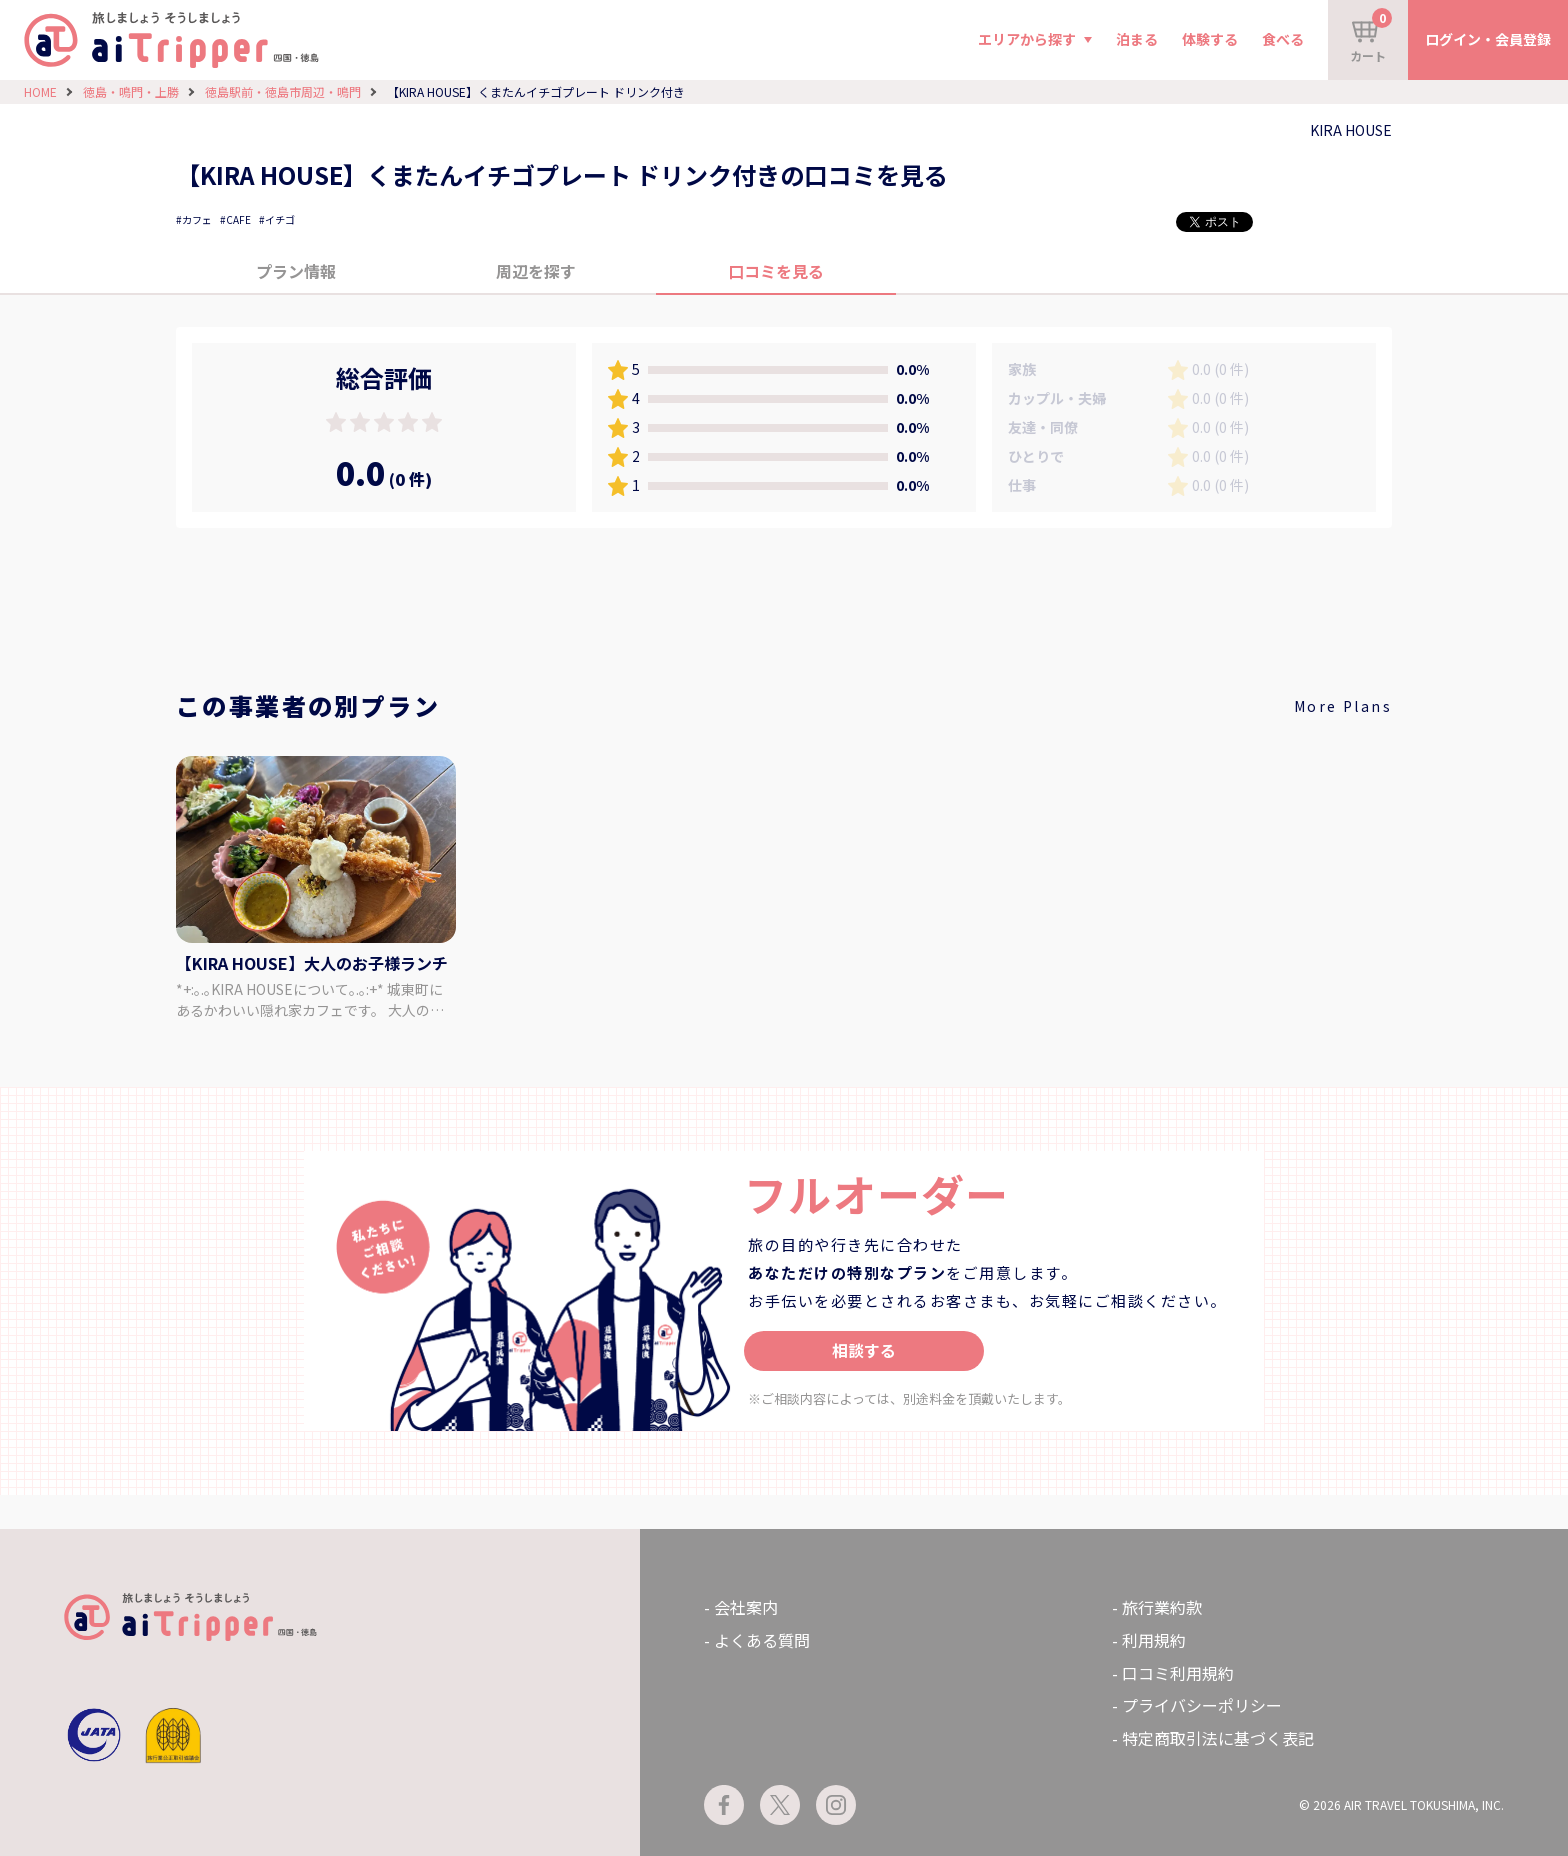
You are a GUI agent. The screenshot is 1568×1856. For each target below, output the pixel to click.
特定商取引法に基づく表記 (1218, 1738)
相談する (864, 1350)
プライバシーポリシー (1202, 1705)
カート (1371, 36)
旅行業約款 (1162, 1607)
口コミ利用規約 (1178, 1673)
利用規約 (1154, 1640)
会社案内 (746, 1607)
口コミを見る (776, 271)
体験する (1210, 39)
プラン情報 (296, 271)
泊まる (1137, 39)
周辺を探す (536, 271)
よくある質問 (762, 1640)
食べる (1283, 39)
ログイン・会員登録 (1488, 39)
